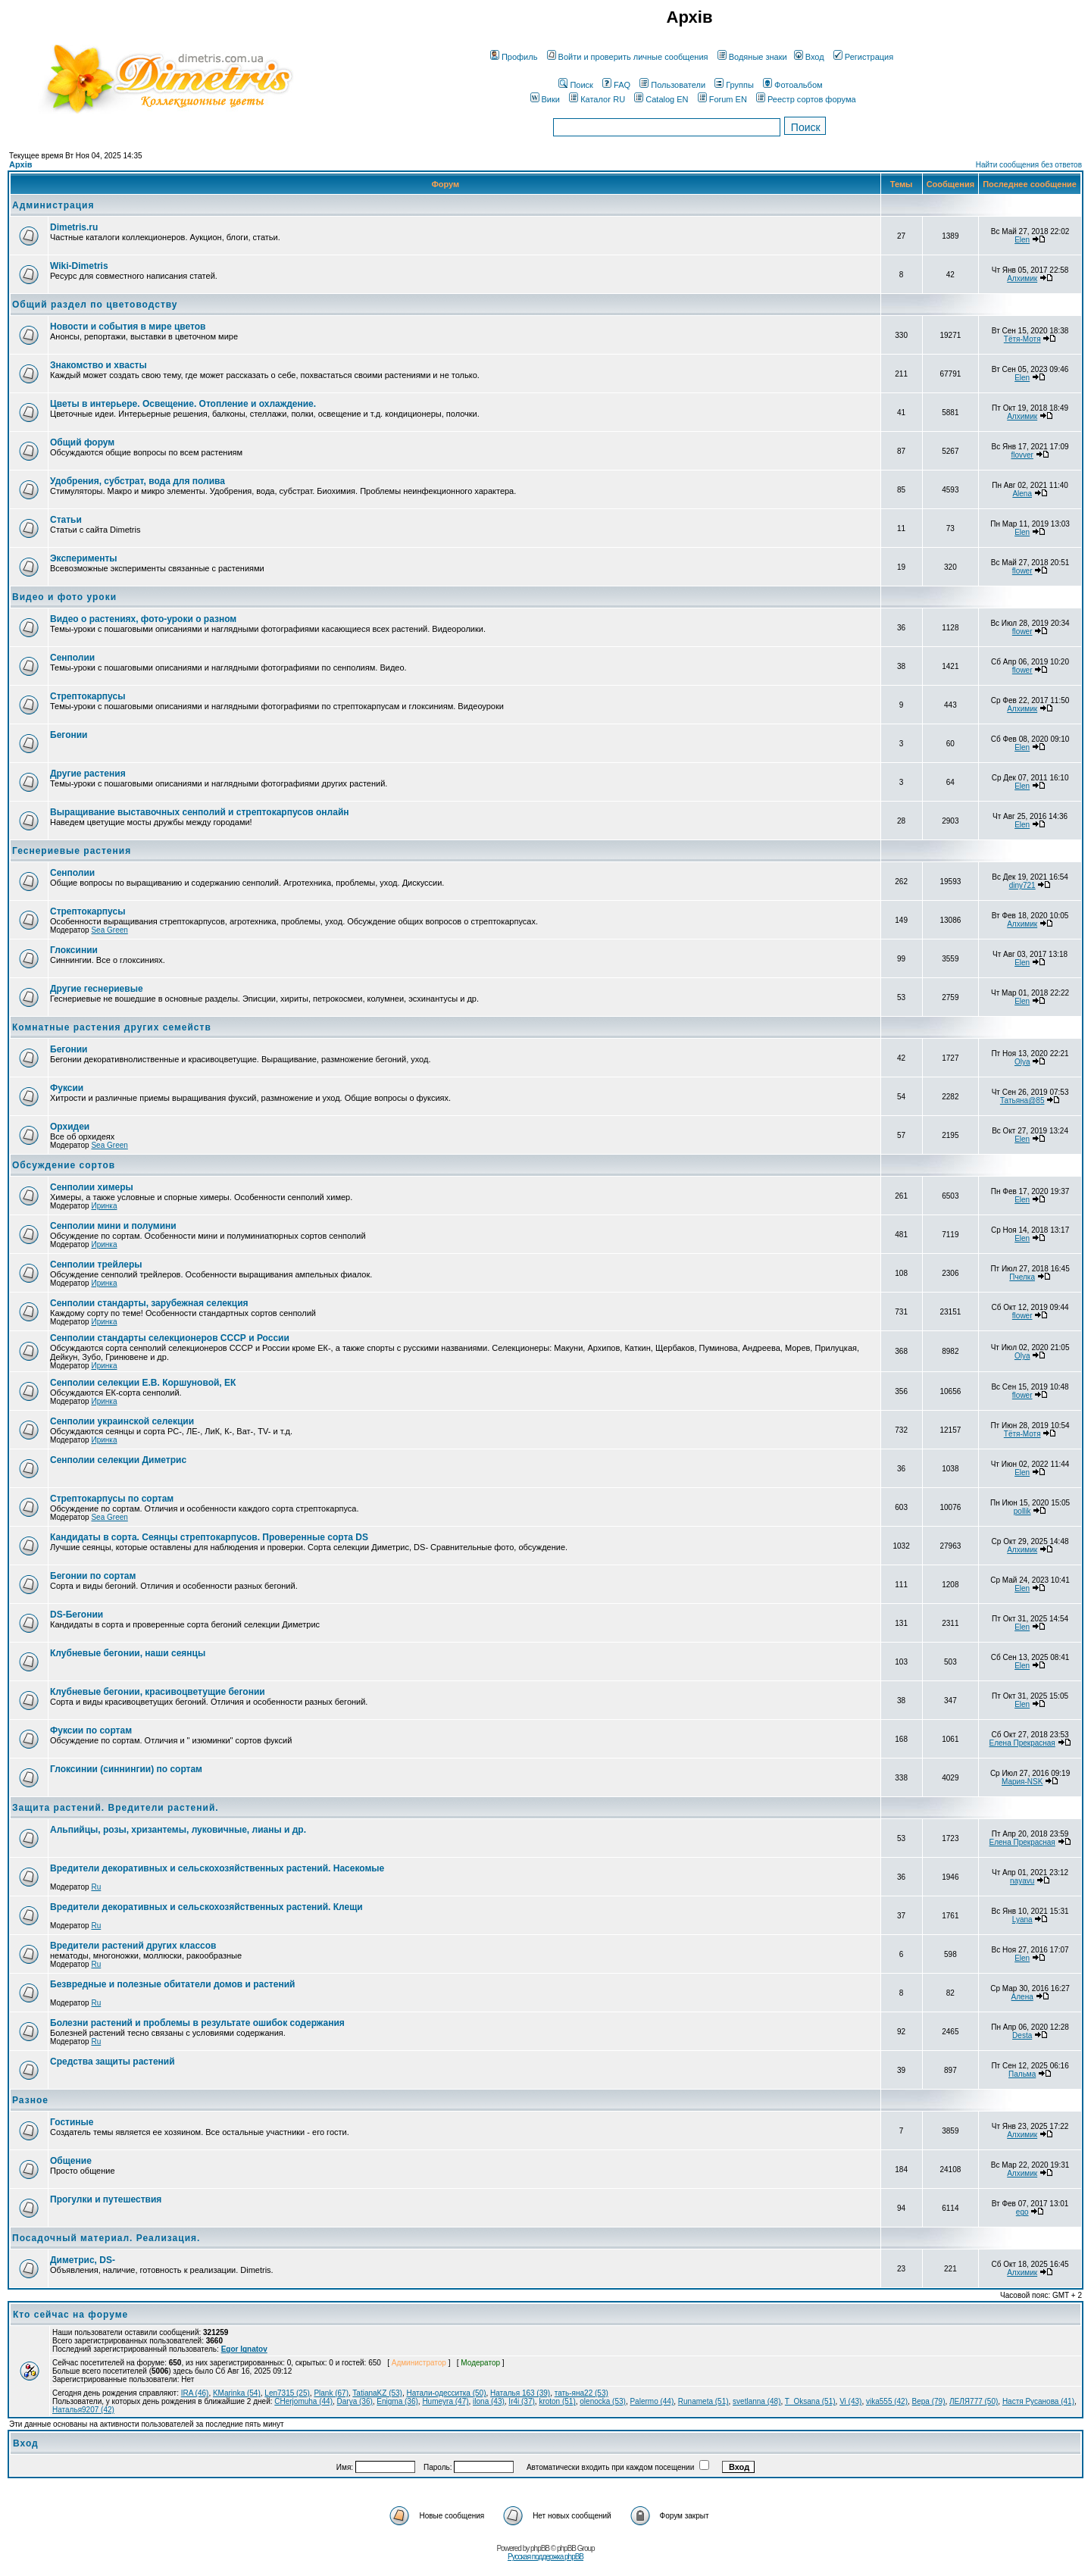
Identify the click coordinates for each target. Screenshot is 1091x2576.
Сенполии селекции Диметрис (118, 1460)
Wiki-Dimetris (79, 266)
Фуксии (66, 1088)
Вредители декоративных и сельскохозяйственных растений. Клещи (206, 1907)
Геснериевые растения (71, 851)
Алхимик (1022, 278)
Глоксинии (74, 950)
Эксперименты (83, 558)
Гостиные (71, 2122)
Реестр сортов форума (806, 99)
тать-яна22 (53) (581, 2393)
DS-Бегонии (76, 1614)
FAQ (616, 84)
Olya (1022, 1062)
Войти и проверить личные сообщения (627, 56)
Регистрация (863, 56)
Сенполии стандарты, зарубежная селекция (149, 1303)
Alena (1022, 493)
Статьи (66, 519)
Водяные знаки (752, 56)
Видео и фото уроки (64, 597)
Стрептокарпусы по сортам (111, 1498)
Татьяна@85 (1022, 1100)
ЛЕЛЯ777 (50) (973, 2401)
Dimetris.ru (74, 227)
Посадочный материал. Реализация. (106, 2238)
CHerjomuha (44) (303, 2401)
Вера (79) (929, 2401)
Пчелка (1022, 1277)
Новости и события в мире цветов (127, 326)
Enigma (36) (397, 2401)
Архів (20, 164)
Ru (96, 1887)
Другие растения (88, 773)
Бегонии (68, 735)
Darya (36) (355, 2401)
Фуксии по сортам (91, 1730)
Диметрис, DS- (82, 2260)
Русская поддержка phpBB (545, 2557)
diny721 (1022, 885)
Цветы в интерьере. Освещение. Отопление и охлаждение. (183, 404)
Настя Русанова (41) (1038, 2401)
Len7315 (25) (287, 2393)
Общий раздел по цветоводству (95, 304)
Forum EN (722, 99)
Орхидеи (69, 1126)
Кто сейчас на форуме (70, 2314)
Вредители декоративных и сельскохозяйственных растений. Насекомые (217, 1868)
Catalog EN (661, 99)
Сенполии (72, 657)
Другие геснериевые (96, 988)
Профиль (514, 56)
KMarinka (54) (237, 2393)
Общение (71, 2161)
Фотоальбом (793, 84)
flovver (1022, 455)
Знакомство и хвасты (98, 365)
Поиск (575, 84)
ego (1022, 2212)
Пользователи (672, 84)
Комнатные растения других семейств (111, 1027)
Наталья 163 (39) (520, 2393)
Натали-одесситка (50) (446, 2393)
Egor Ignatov (244, 2349)
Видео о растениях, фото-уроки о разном (143, 619)
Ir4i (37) (521, 2401)
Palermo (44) (652, 2401)
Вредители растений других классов (133, 1945)
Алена (1022, 1997)
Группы (734, 84)
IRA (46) (195, 2393)
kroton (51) (557, 2401)
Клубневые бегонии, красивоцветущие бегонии (157, 1692)
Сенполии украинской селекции (122, 1421)
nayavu (1022, 1881)
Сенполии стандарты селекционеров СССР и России (169, 1338)
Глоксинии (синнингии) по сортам (126, 1769)
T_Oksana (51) (810, 2401)
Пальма (1022, 2074)
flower (1022, 571)
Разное (30, 2100)
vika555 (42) (887, 2401)
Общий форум (82, 442)
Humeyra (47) (445, 2401)
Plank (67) (331, 2393)
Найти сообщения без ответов (1029, 165)
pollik (1022, 1511)
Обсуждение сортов (63, 1165)
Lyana (1022, 1919)
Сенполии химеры (91, 1187)
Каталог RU (597, 99)
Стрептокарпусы (87, 696)
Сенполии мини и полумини (113, 1226)
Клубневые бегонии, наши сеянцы (127, 1653)
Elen (1022, 240)
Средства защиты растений (112, 2061)
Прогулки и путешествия (105, 2199)
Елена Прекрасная (1022, 1743)
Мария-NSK (1022, 1781)
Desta (1022, 2035)
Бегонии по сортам (93, 1576)
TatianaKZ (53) (377, 2393)
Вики (545, 99)
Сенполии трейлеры (96, 1264)
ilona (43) (489, 2401)
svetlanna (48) (756, 2401)
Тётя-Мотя (1022, 339)
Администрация (53, 205)
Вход (809, 56)
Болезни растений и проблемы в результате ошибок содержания (197, 2023)
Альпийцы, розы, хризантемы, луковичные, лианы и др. (178, 1829)
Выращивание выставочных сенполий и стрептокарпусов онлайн (199, 812)
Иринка (104, 1206)
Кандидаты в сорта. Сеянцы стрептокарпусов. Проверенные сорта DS (209, 1537)
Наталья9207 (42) (83, 2410)
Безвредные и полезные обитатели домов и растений (172, 1984)
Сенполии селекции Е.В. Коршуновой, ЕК (143, 1382)
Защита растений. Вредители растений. (115, 1807)
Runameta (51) (703, 2401)
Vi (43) (850, 2401)
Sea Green (109, 930)
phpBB (539, 2548)
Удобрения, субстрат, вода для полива (137, 481)
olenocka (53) (603, 2401)
